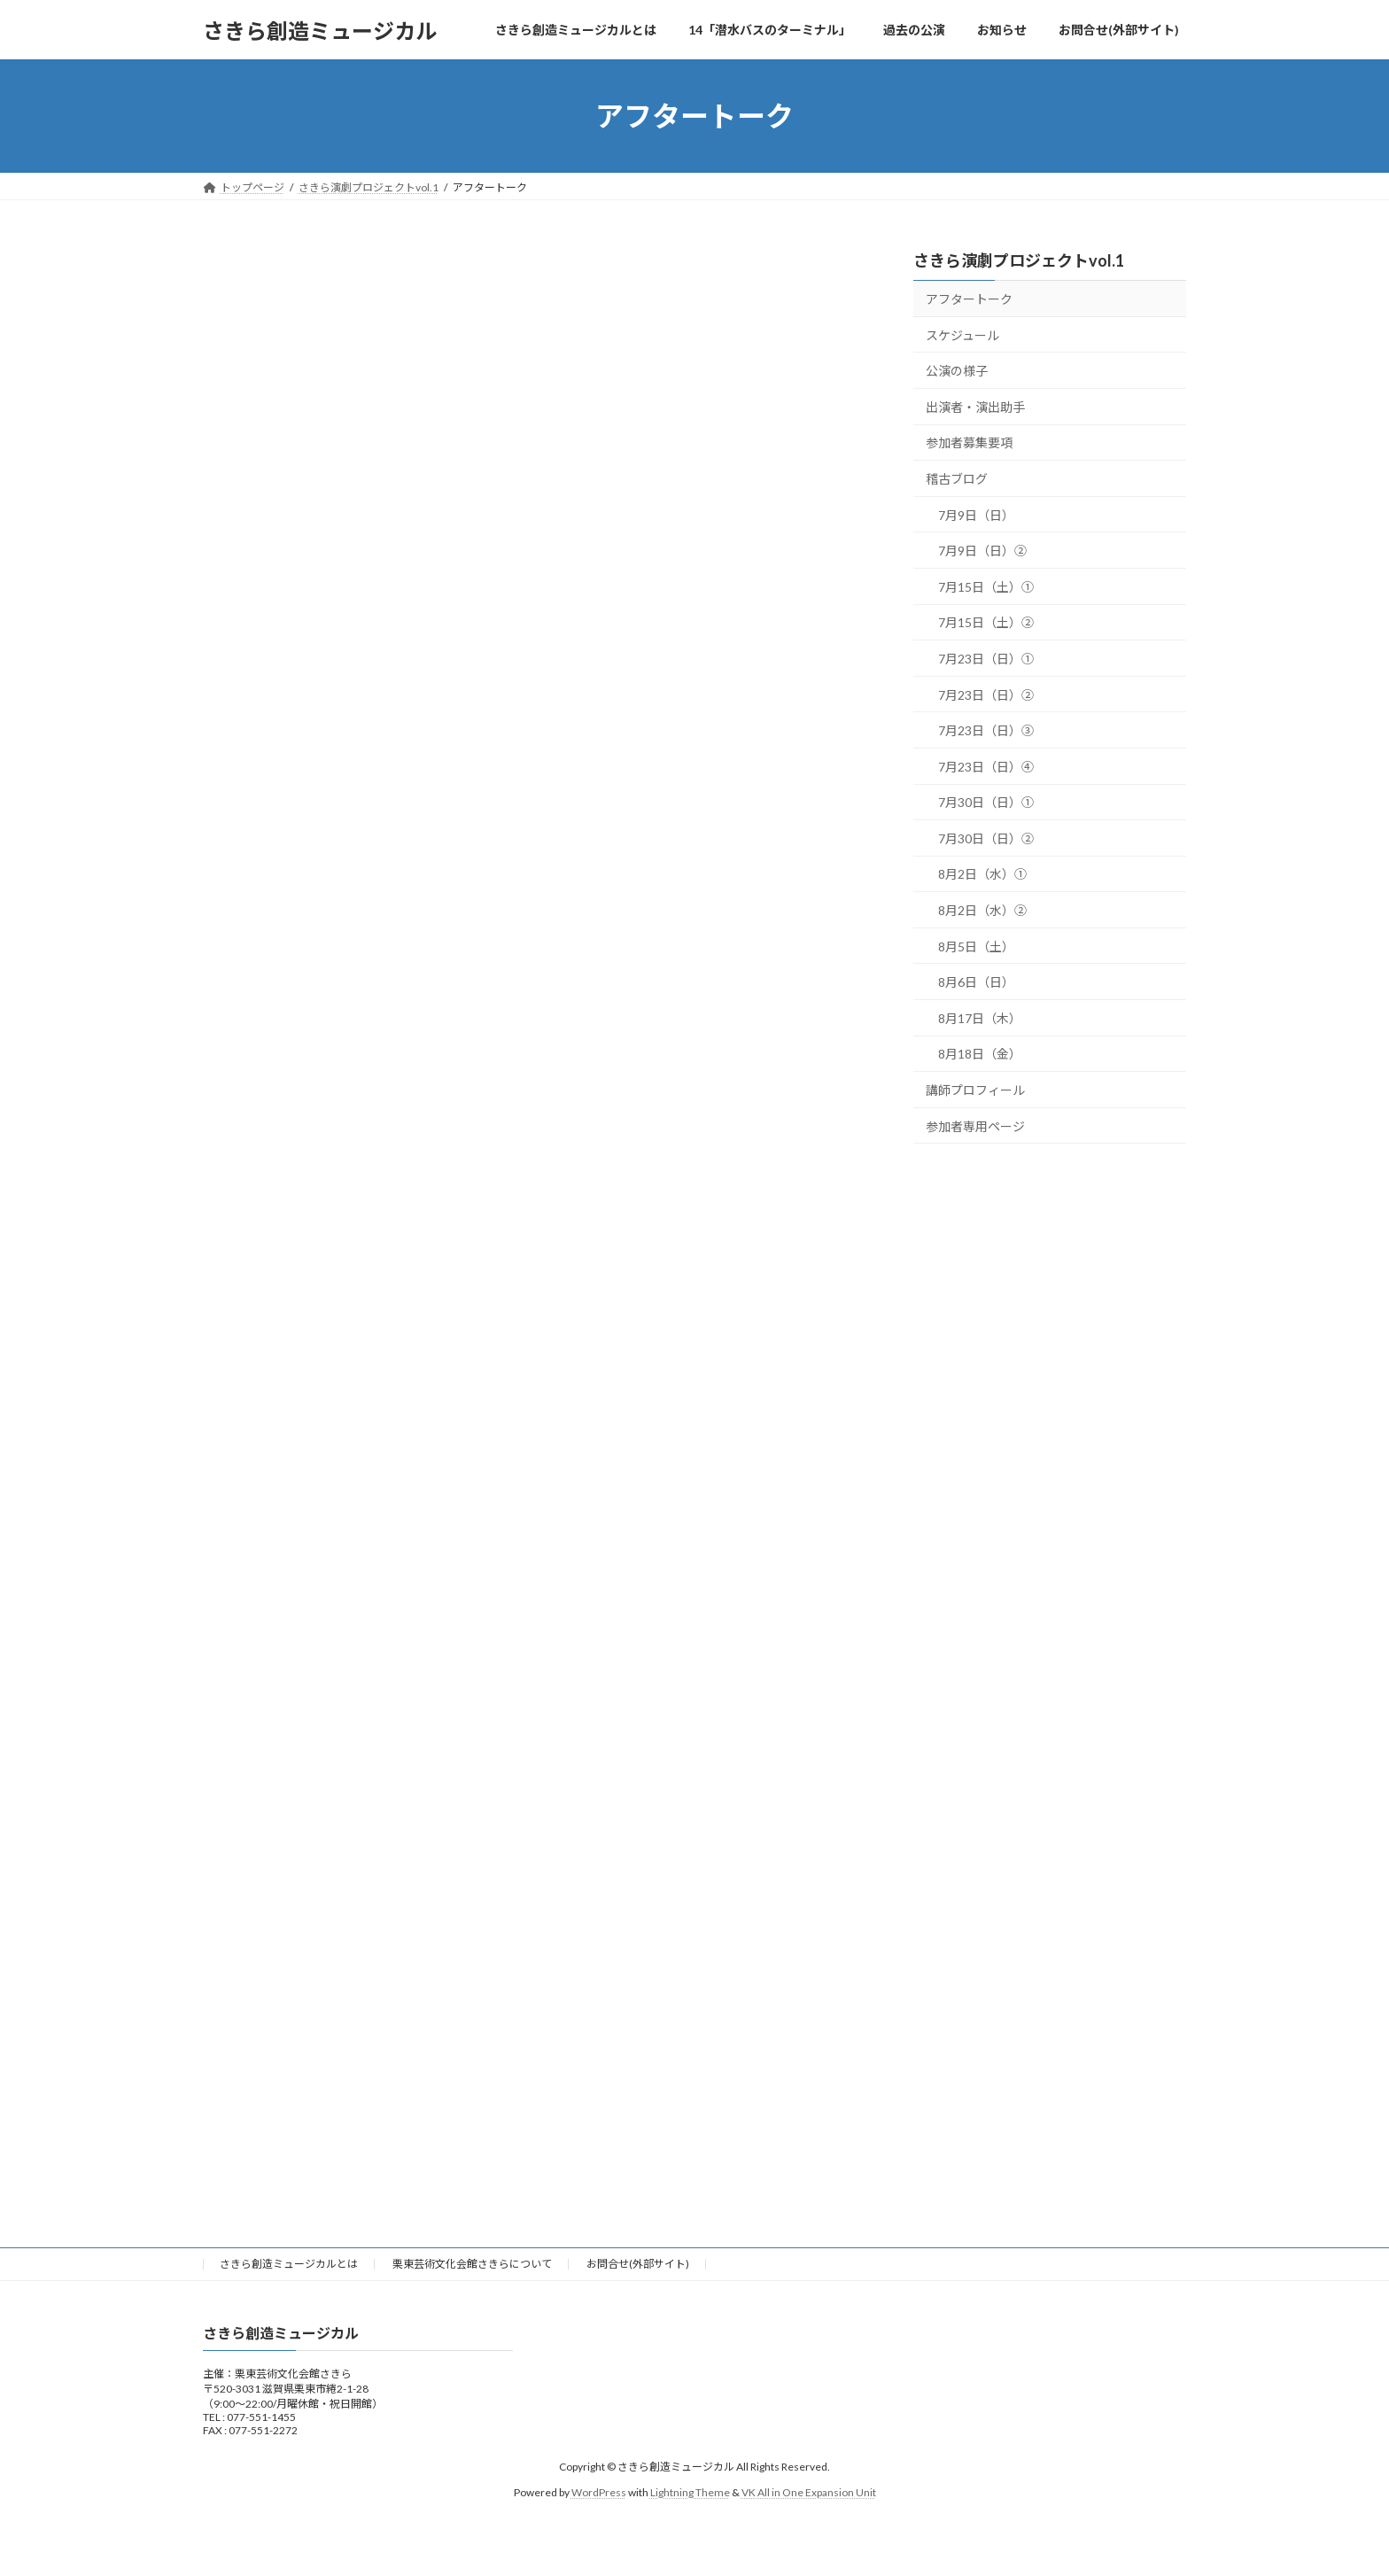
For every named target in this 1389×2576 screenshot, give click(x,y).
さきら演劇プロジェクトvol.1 (1018, 260)
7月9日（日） (976, 515)
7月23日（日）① (986, 658)
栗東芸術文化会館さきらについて (472, 2263)
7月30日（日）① (986, 802)
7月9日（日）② (982, 550)
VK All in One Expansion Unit (808, 2492)
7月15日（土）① (986, 586)
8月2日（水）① (982, 874)
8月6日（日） (976, 981)
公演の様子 (957, 370)
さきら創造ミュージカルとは (289, 2263)
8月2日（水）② (982, 910)
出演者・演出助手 (975, 407)
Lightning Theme (690, 2492)
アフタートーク (969, 298)
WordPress (598, 2492)
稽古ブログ (957, 478)
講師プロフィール (975, 1090)
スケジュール (962, 335)
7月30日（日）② (986, 838)
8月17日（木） (979, 1018)
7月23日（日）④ (986, 766)
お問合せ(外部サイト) (637, 2263)
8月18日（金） (979, 1054)
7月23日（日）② (986, 694)
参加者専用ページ (975, 1126)
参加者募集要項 (969, 443)
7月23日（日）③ (986, 730)
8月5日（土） (976, 946)
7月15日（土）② (986, 623)
